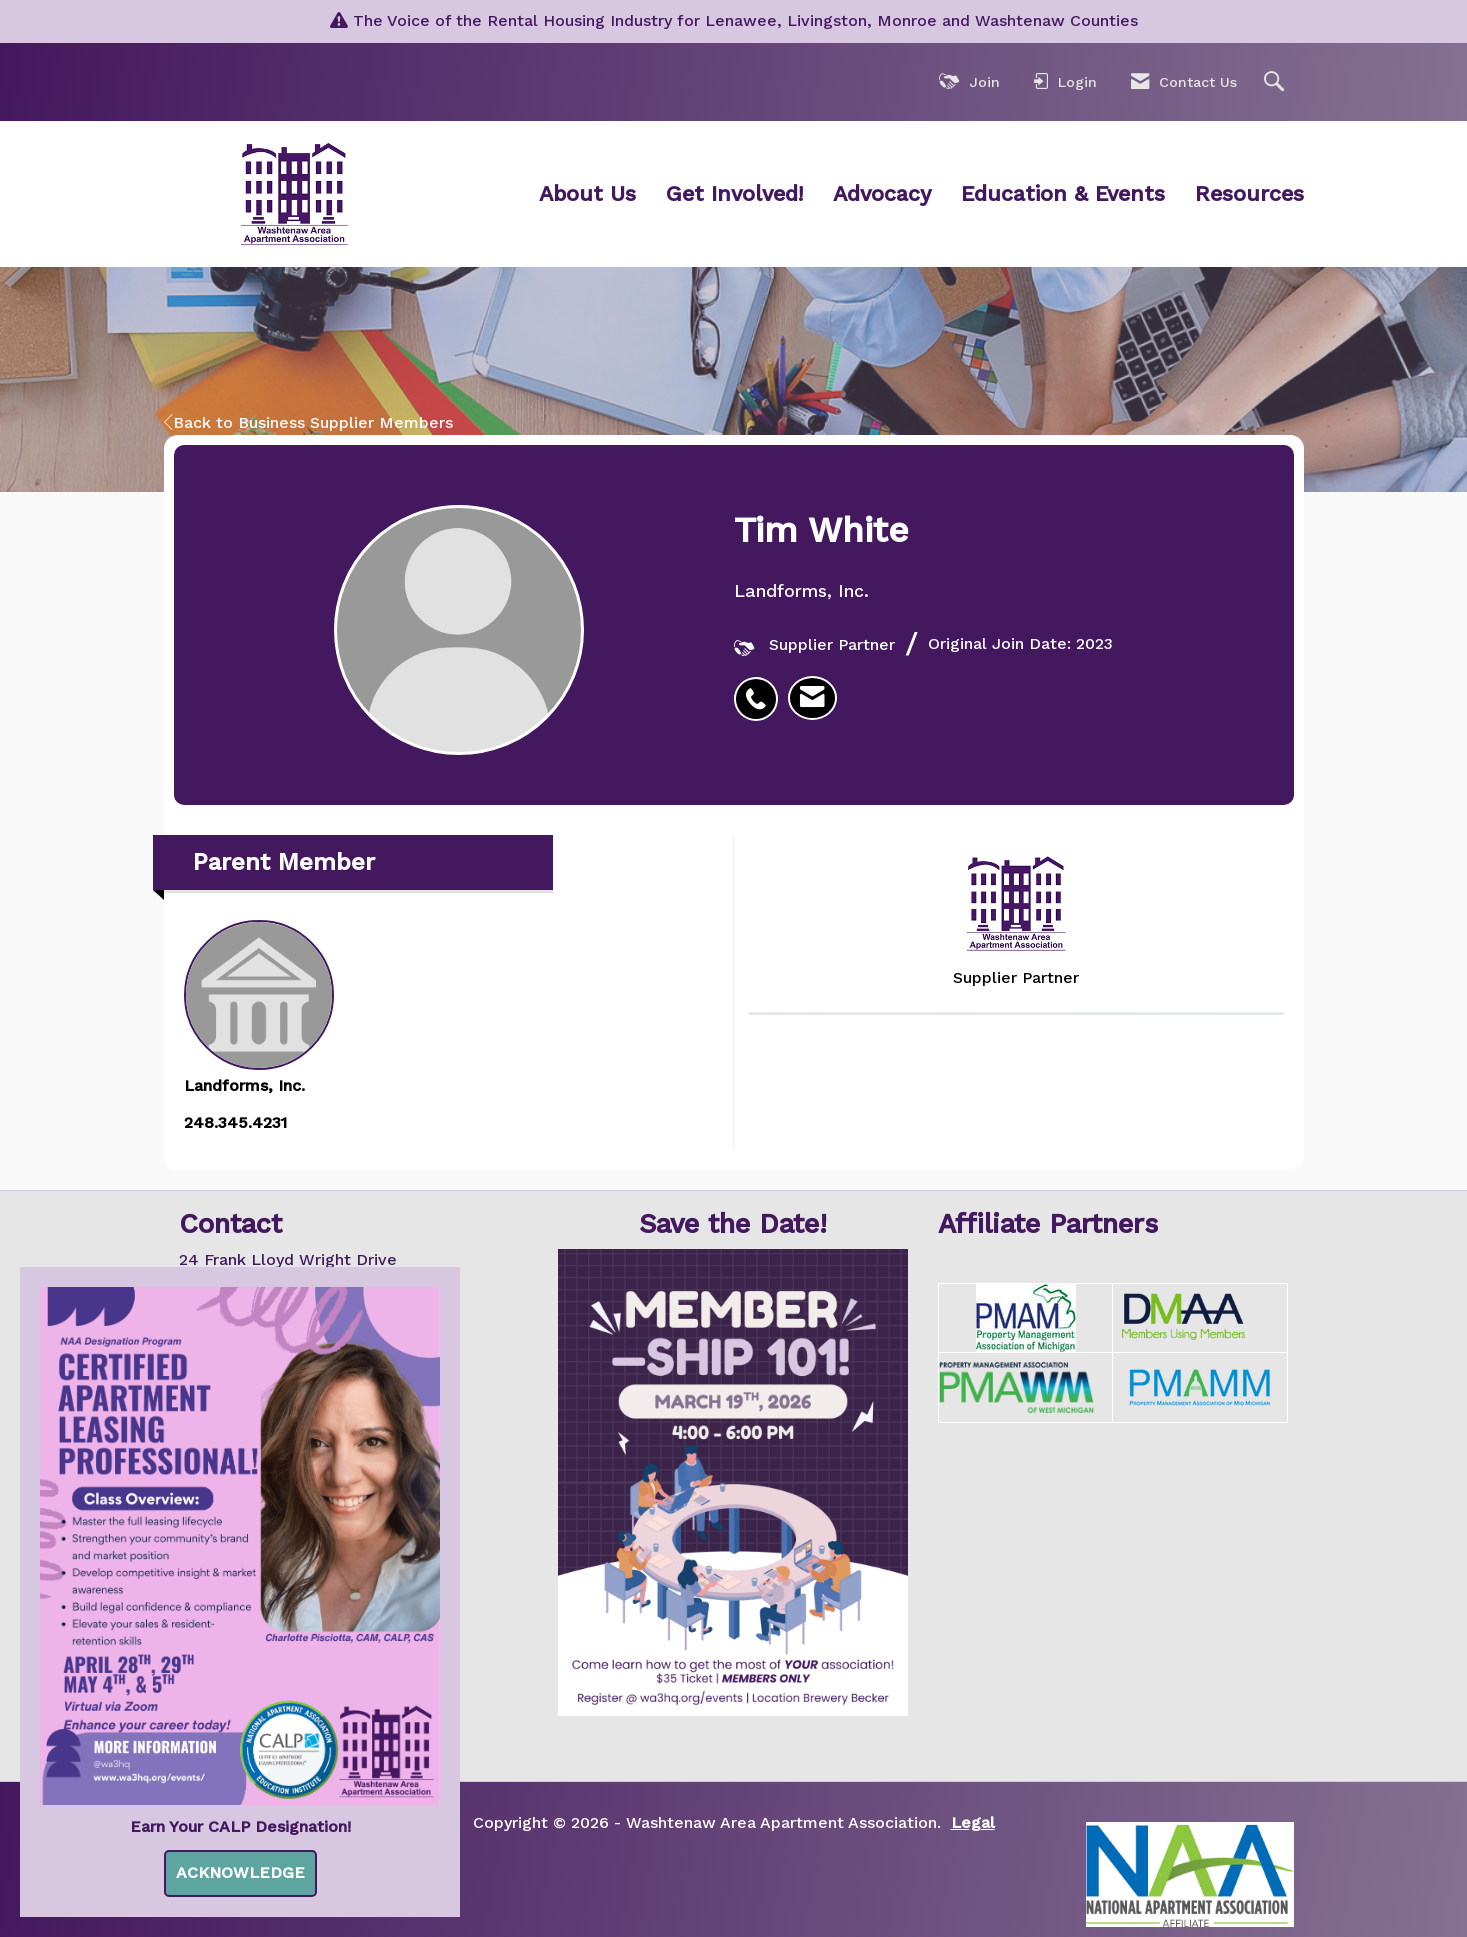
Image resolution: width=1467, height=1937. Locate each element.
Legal (973, 1822)
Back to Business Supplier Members (308, 422)
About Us (587, 193)
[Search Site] (1276, 82)
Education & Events (1063, 193)
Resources (1249, 193)
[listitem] (761, 688)
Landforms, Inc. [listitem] (259, 1007)
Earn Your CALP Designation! (240, 1826)
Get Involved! (734, 193)
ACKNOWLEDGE (240, 1872)
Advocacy (882, 193)
